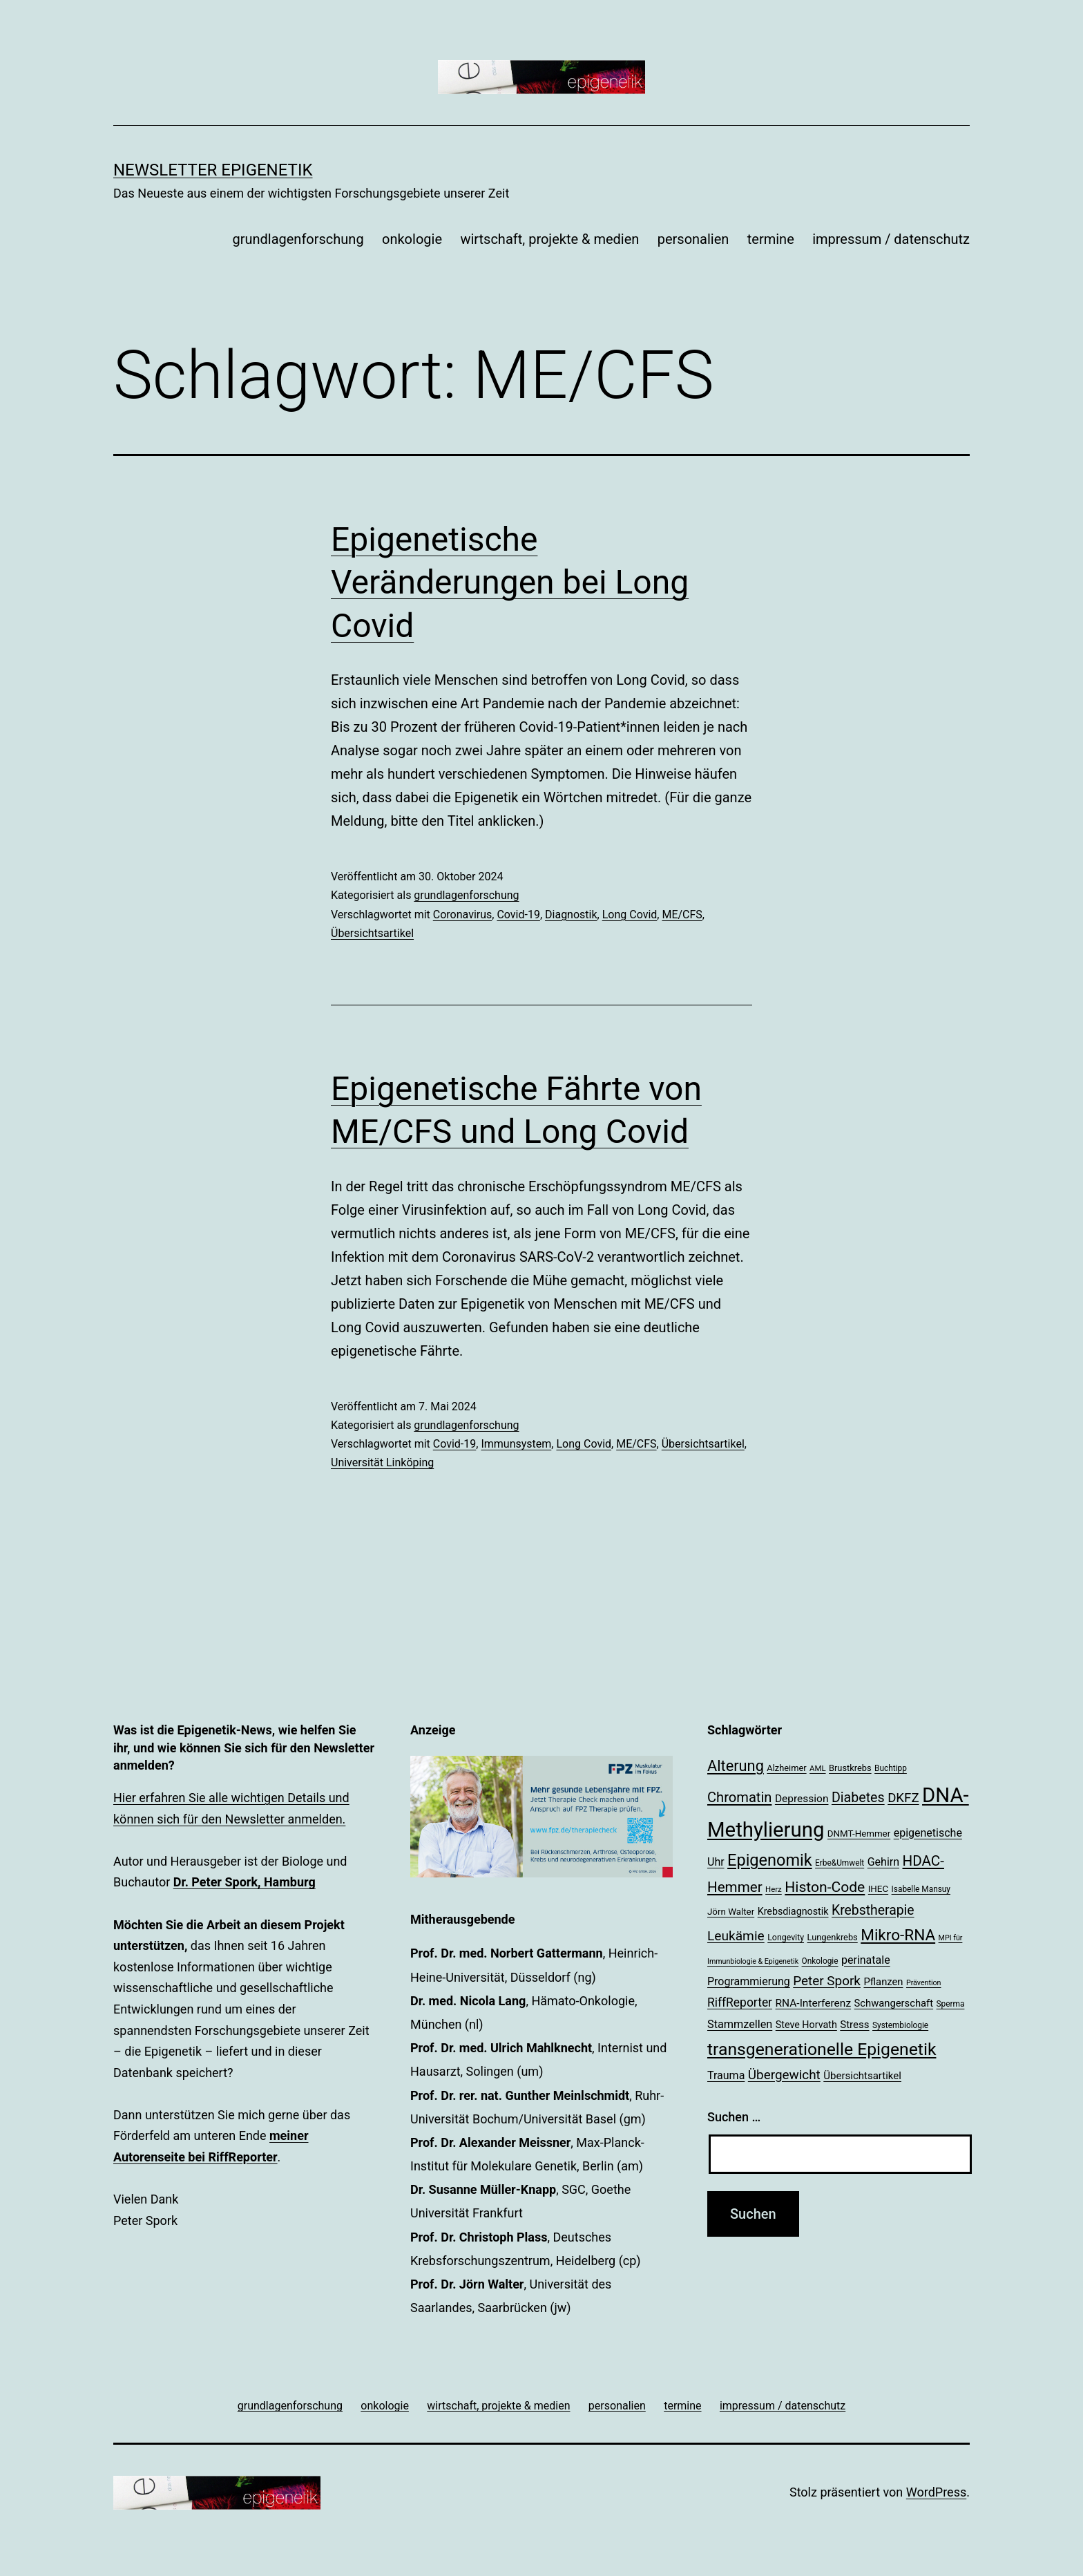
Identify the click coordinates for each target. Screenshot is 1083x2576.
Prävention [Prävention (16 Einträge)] (923, 1982)
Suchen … (733, 2117)
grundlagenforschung (297, 239)
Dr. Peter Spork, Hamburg (244, 1882)
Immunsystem (516, 1443)
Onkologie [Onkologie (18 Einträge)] (820, 1961)
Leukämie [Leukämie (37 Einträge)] (736, 1936)
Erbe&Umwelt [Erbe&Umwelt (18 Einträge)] (839, 1863)
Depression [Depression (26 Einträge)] (802, 1798)
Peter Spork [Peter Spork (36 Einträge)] (827, 1981)
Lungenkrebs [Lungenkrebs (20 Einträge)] (832, 1937)
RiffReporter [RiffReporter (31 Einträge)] (739, 2002)
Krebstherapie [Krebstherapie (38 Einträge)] (873, 1910)
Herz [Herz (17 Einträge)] (773, 1889)
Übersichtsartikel (372, 933)
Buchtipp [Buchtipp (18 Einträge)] (890, 1768)
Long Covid (630, 914)
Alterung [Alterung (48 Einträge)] (735, 1765)
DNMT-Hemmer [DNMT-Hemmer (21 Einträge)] (858, 1833)
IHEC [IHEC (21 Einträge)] (878, 1889)
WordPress (936, 2492)
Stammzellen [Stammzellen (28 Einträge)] (739, 2024)
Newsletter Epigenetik (213, 170)
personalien (693, 239)
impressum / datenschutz (891, 239)
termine (770, 239)
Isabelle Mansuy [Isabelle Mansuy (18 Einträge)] (921, 1889)
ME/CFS (682, 914)
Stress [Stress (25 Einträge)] (854, 2024)
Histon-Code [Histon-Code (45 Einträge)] (825, 1886)
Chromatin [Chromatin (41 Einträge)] (739, 1797)
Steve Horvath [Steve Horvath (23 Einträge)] (806, 2024)
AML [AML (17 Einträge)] (817, 1768)
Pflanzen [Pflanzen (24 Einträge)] (883, 1982)
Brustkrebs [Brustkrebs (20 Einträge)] (850, 1768)
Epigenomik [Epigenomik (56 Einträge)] (769, 1860)
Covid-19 (518, 914)
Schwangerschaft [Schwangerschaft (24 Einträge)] (894, 2003)
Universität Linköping (382, 1462)
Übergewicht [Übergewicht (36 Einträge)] (784, 2075)
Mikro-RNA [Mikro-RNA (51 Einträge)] (898, 1935)
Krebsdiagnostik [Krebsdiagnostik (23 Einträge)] (793, 1911)
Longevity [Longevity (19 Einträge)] (785, 1937)
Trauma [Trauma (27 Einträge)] (726, 2075)
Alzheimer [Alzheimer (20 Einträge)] (786, 1768)
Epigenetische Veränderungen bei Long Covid (510, 582)
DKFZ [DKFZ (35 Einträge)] (903, 1798)
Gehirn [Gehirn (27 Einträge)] (883, 1861)
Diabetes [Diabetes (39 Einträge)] (858, 1798)
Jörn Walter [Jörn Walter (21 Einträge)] (730, 1911)
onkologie (412, 239)
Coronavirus (462, 914)
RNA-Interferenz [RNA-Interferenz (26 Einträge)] (814, 2003)
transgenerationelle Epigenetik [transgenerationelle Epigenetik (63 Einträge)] (821, 2049)
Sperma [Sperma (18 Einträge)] (951, 2004)
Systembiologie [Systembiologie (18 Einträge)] (900, 2025)
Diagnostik (571, 914)
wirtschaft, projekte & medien (549, 239)
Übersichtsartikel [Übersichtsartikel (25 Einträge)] (862, 2076)
